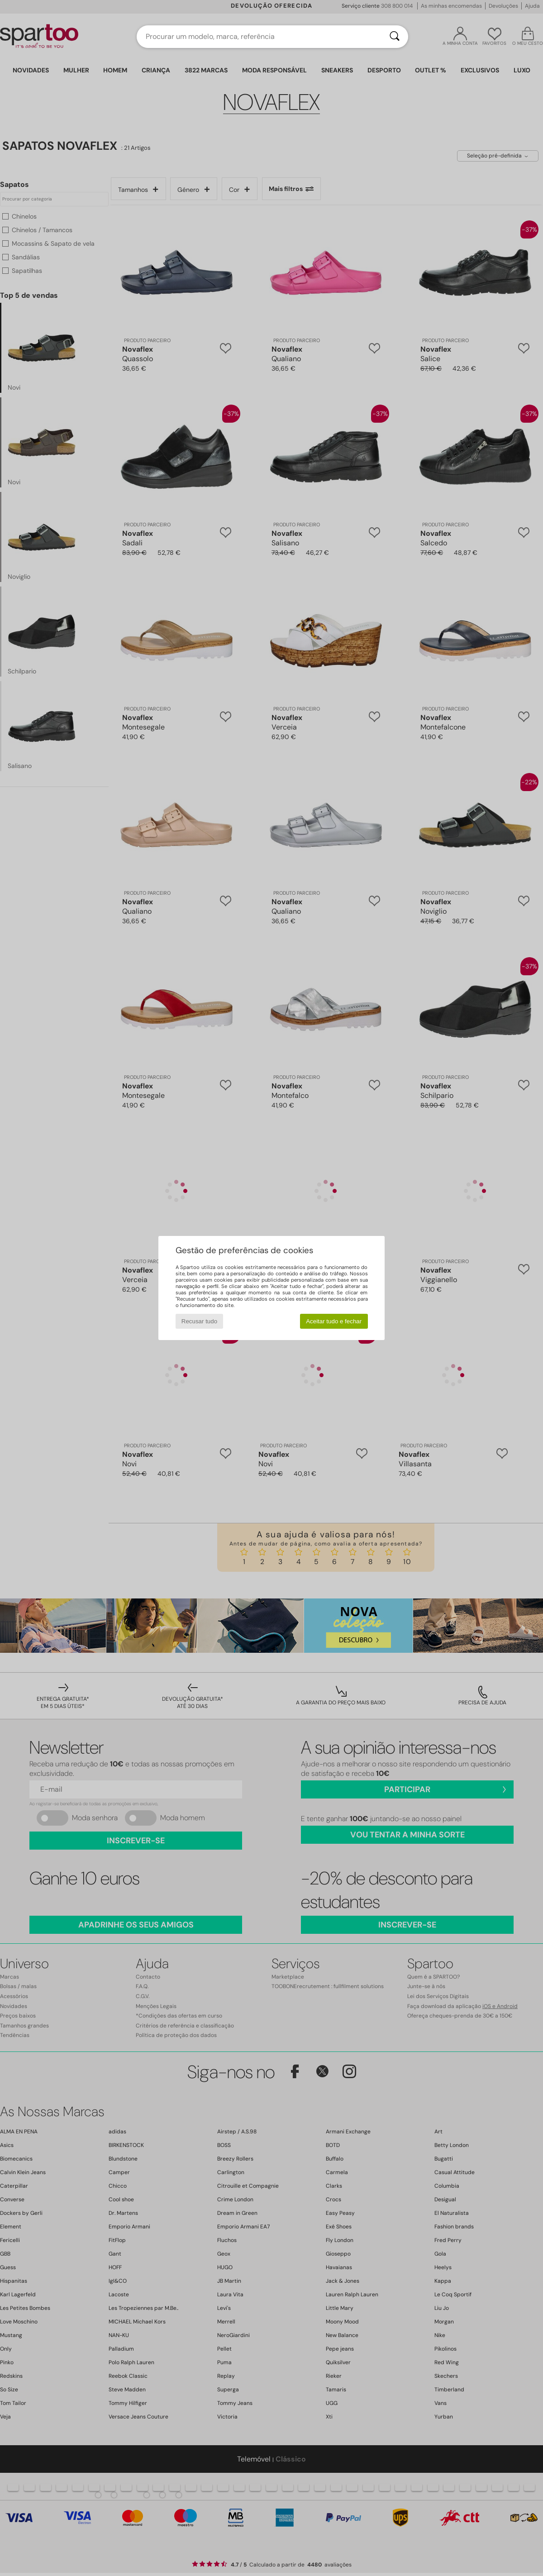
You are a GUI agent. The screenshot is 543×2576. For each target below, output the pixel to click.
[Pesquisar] (395, 36)
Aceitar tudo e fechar (334, 1321)
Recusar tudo (199, 1321)
